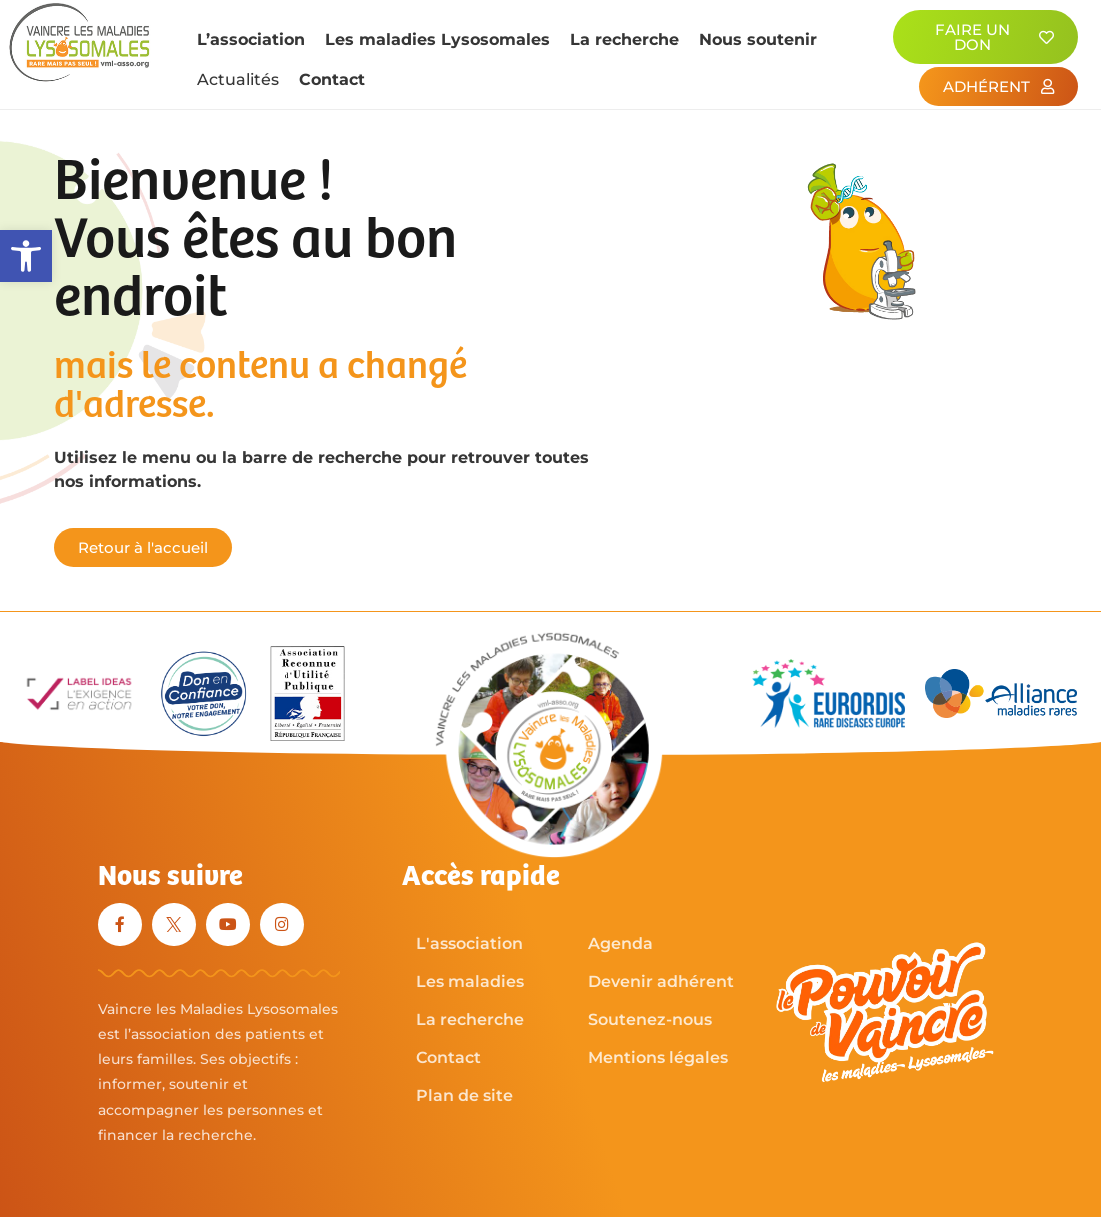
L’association (251, 39)
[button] (26, 256)
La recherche (624, 39)
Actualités (238, 79)
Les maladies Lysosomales (437, 39)
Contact (332, 79)
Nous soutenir (758, 39)
